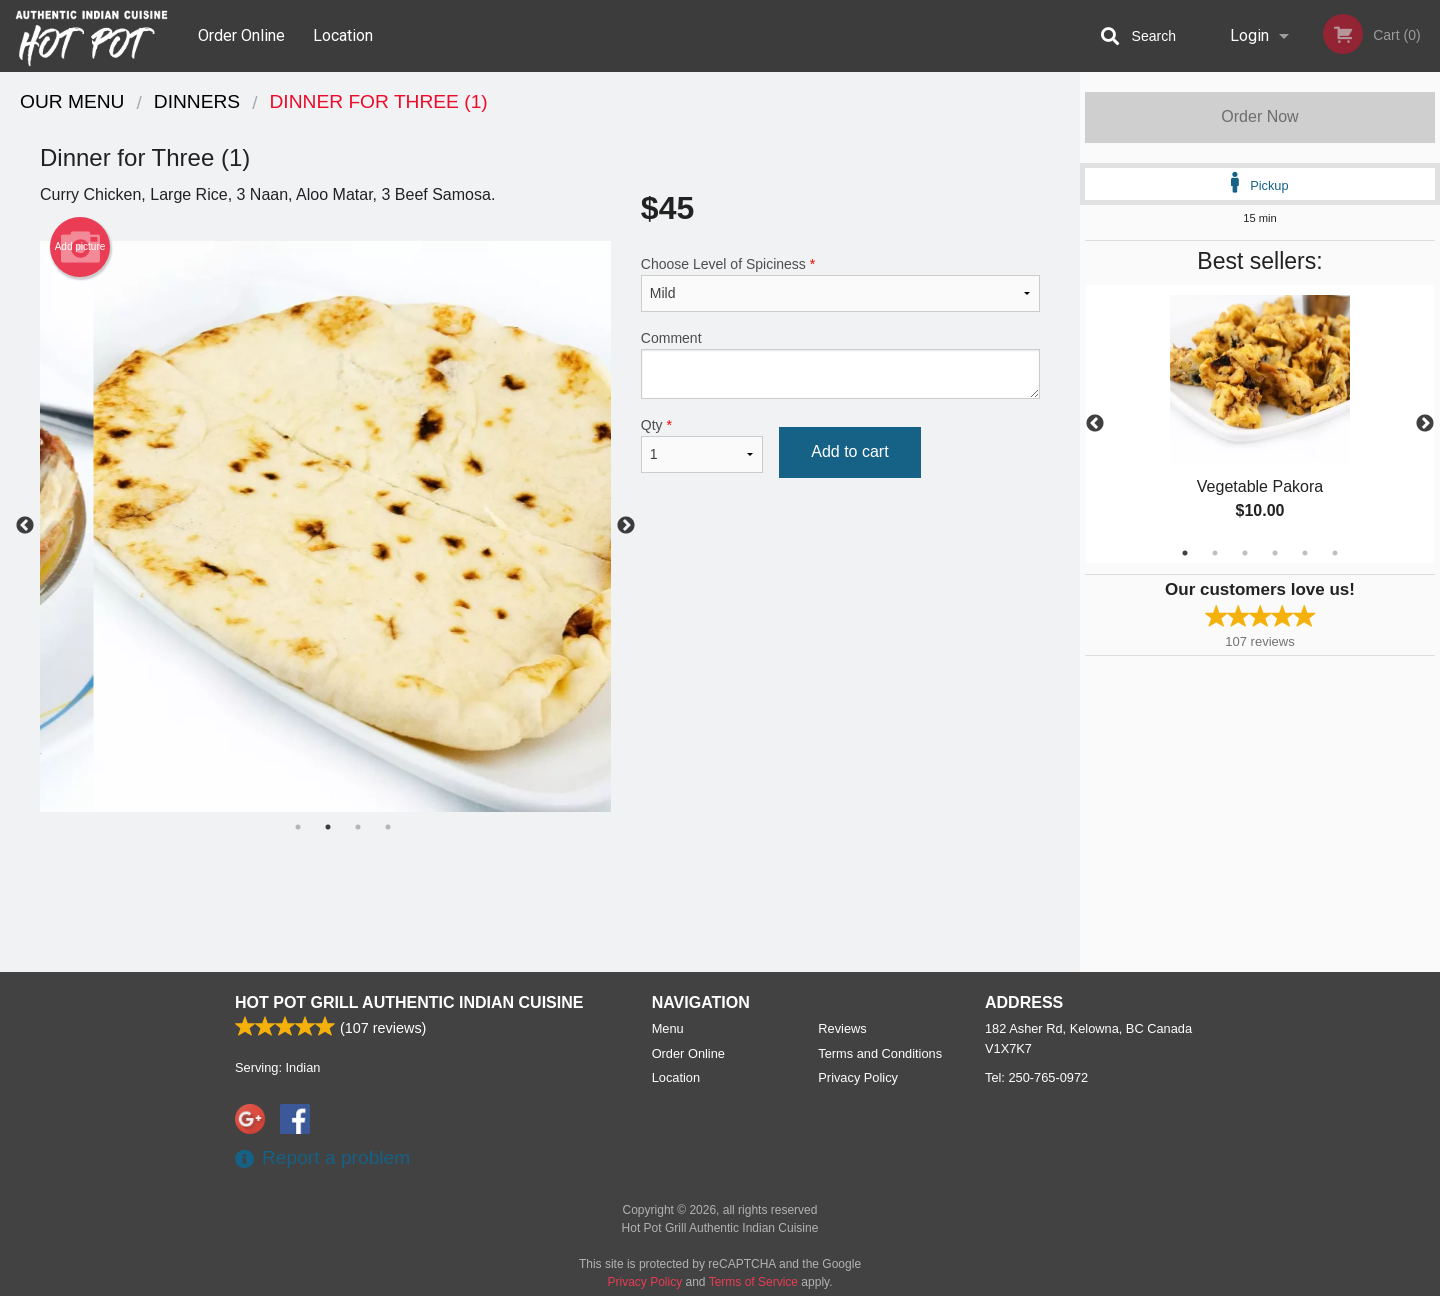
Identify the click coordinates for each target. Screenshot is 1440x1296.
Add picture (80, 247)
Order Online (241, 35)
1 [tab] (1185, 553)
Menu (668, 1028)
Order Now (1259, 116)
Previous (1095, 424)
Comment (840, 364)
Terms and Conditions (880, 1053)
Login (1249, 35)
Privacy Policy (858, 1077)
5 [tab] (1305, 553)
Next (1425, 424)
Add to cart (849, 451)
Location (343, 35)
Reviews (842, 1028)
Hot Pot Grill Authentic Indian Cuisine (409, 1002)
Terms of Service (753, 1282)
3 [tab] (1245, 553)
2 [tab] (1215, 553)
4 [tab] (1275, 553)
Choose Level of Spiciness (840, 284)
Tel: (1036, 1077)
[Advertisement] (540, 907)
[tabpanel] (1260, 424)
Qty (702, 445)
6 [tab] (1335, 553)
